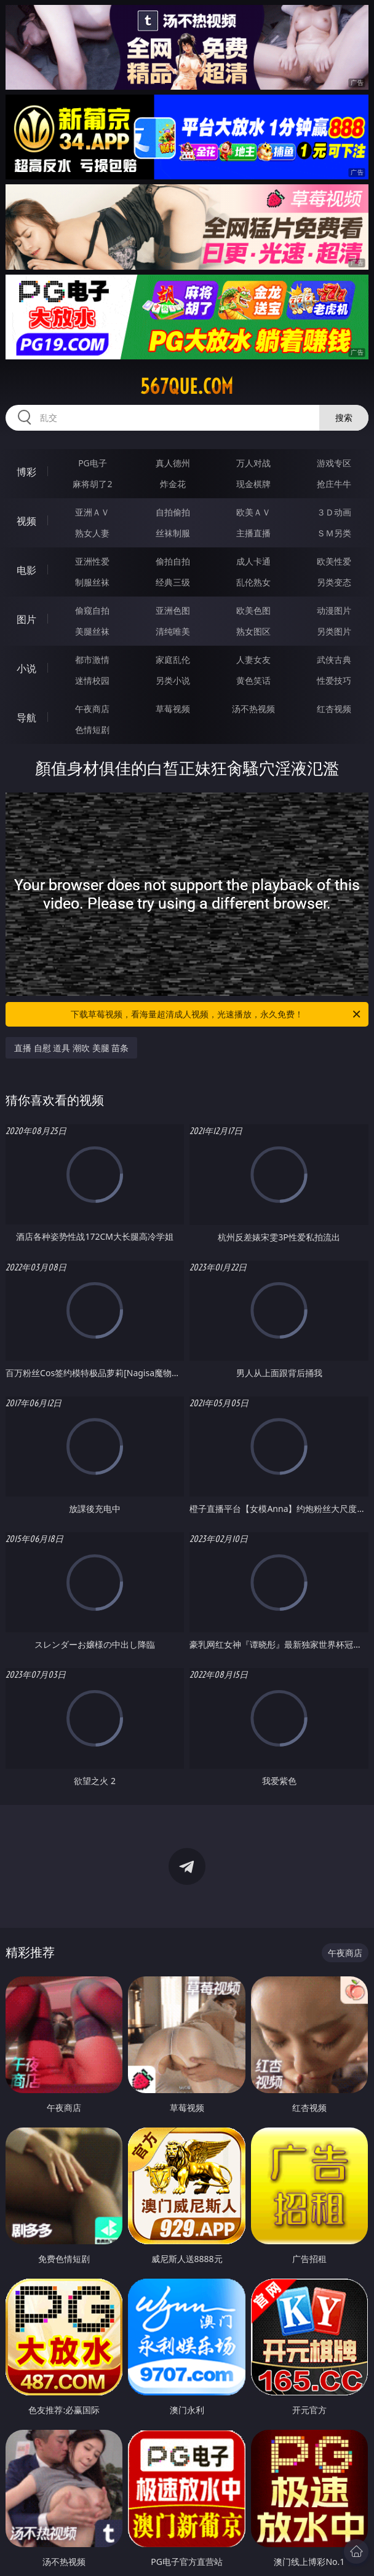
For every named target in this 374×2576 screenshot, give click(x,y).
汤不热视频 (253, 708)
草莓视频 (173, 708)
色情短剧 (92, 729)
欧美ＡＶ (253, 512)
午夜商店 (92, 708)
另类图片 (334, 631)
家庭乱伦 (173, 659)
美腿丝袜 (92, 631)
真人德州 (173, 463)
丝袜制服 (173, 533)
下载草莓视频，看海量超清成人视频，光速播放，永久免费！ (216, 1014)
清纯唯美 (173, 631)
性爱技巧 (334, 680)
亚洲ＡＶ (92, 512)
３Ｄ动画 (334, 512)
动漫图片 (334, 610)
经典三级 (173, 582)
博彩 (26, 472)
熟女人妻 (92, 533)
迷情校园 (92, 680)
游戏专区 (334, 463)
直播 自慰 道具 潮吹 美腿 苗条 (71, 1048)
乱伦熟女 (253, 582)
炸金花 (173, 484)
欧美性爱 (334, 561)
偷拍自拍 (173, 561)
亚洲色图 (173, 610)
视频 (26, 521)
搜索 (343, 417)
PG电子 (92, 463)
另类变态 (334, 582)
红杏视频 (334, 708)
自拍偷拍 (173, 512)
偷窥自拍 (92, 610)
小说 (26, 668)
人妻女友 (253, 659)
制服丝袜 (92, 582)
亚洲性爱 (92, 561)
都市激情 (92, 659)
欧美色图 (253, 610)
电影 (26, 570)
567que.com (186, 386)
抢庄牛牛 (334, 484)
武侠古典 (334, 659)
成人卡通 (253, 561)
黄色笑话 (253, 680)
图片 (26, 619)
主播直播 (253, 533)
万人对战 (253, 463)
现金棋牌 (253, 484)
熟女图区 (253, 631)
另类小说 (173, 680)
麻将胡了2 (92, 484)
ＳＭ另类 (334, 533)
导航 (26, 717)
